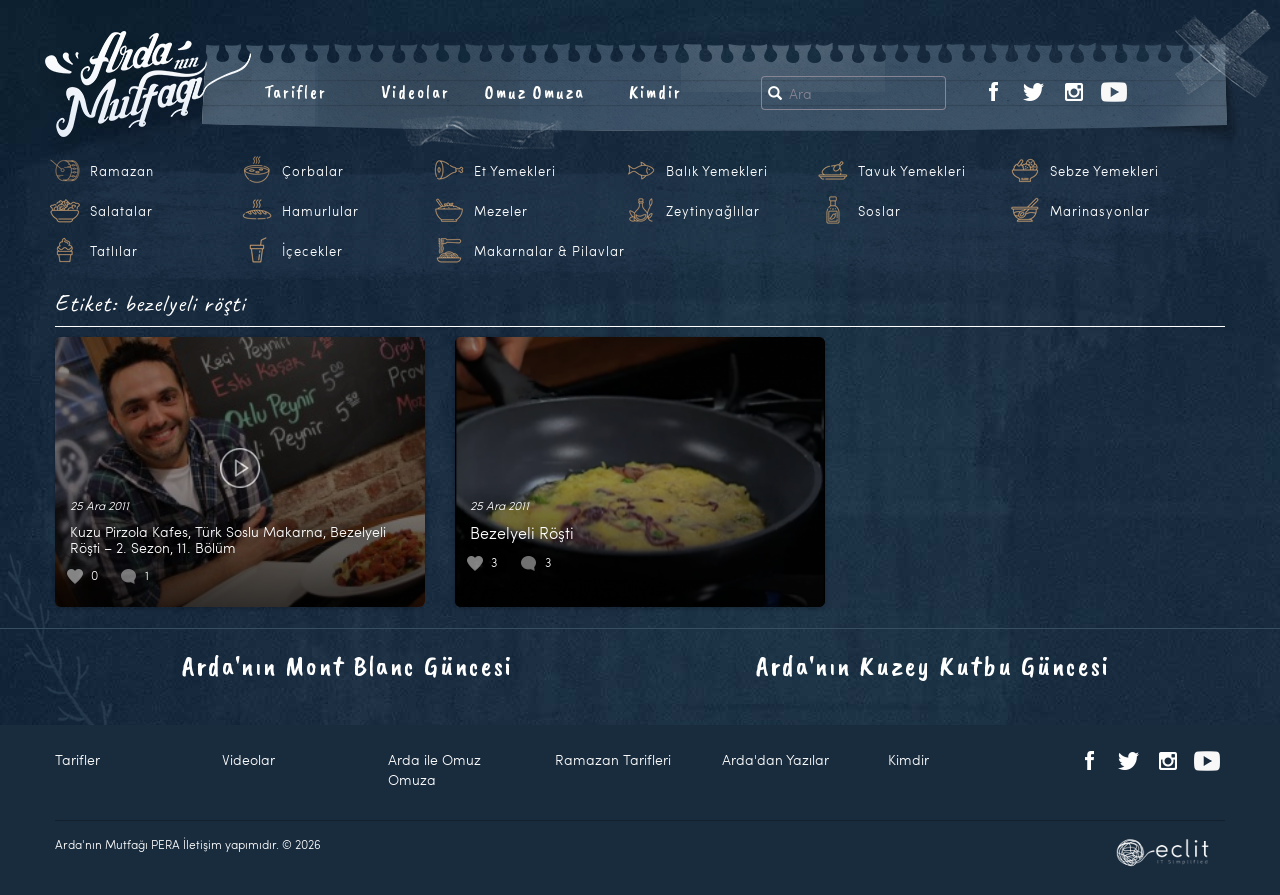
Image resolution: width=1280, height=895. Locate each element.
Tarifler (295, 92)
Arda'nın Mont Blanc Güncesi (347, 665)
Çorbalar (313, 171)
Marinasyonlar (1100, 211)
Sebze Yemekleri (1104, 171)
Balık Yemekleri (717, 171)
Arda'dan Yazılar (775, 759)
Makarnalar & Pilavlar (549, 251)
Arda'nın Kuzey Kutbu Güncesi (933, 665)
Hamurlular (320, 211)
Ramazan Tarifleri (613, 759)
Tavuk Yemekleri (912, 171)
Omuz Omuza (535, 92)
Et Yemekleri (515, 171)
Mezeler (501, 211)
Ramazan (122, 171)
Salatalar (121, 211)
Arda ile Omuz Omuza (434, 769)
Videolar (415, 92)
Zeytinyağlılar (713, 211)
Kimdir (655, 92)
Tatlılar (114, 251)
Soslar (879, 211)
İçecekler (312, 251)
